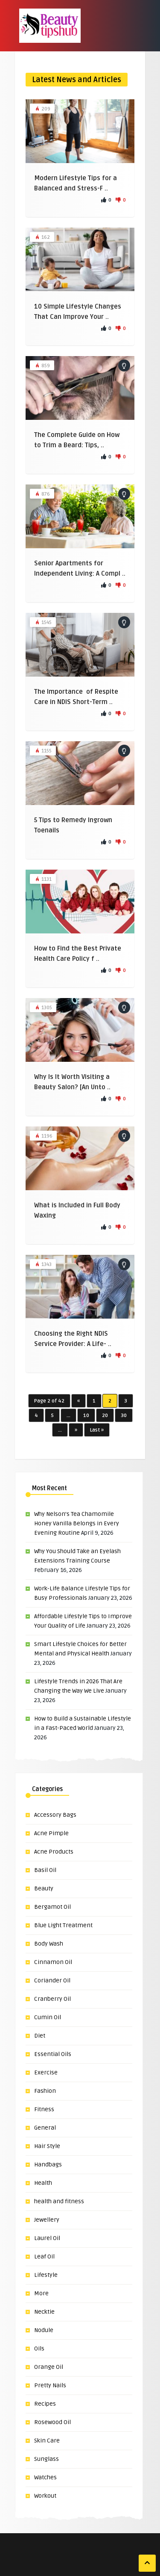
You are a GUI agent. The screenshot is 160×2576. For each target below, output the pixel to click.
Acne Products (53, 1851)
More (41, 2293)
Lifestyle (46, 2275)
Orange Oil (48, 2367)
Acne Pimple (51, 1833)
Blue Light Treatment (63, 1925)
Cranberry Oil (52, 1999)
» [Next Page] (76, 1430)
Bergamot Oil (52, 1906)
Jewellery (46, 2219)
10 (86, 1415)
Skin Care (47, 2440)
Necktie (44, 2311)
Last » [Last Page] (97, 1430)
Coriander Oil (52, 1980)
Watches (45, 2477)
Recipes (45, 2403)
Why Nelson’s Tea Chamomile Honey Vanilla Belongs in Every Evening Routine (76, 1523)
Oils (39, 2348)
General (45, 2127)
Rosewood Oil (52, 2422)
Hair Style (47, 2146)
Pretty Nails (50, 2385)
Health (43, 2183)
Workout (45, 2495)
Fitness (44, 2109)
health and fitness (59, 2201)
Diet (39, 2035)
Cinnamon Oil (53, 1962)
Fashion (45, 2091)
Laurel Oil (47, 2238)
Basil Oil (45, 1870)
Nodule (43, 2330)
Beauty (43, 1888)
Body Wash (48, 1943)
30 (124, 1415)
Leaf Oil (44, 2256)
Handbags (48, 2164)
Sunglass (46, 2459)
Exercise (46, 2072)
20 (105, 1415)
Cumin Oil (47, 2017)
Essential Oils (52, 2054)
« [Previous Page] (78, 1401)
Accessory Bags (55, 1814)
